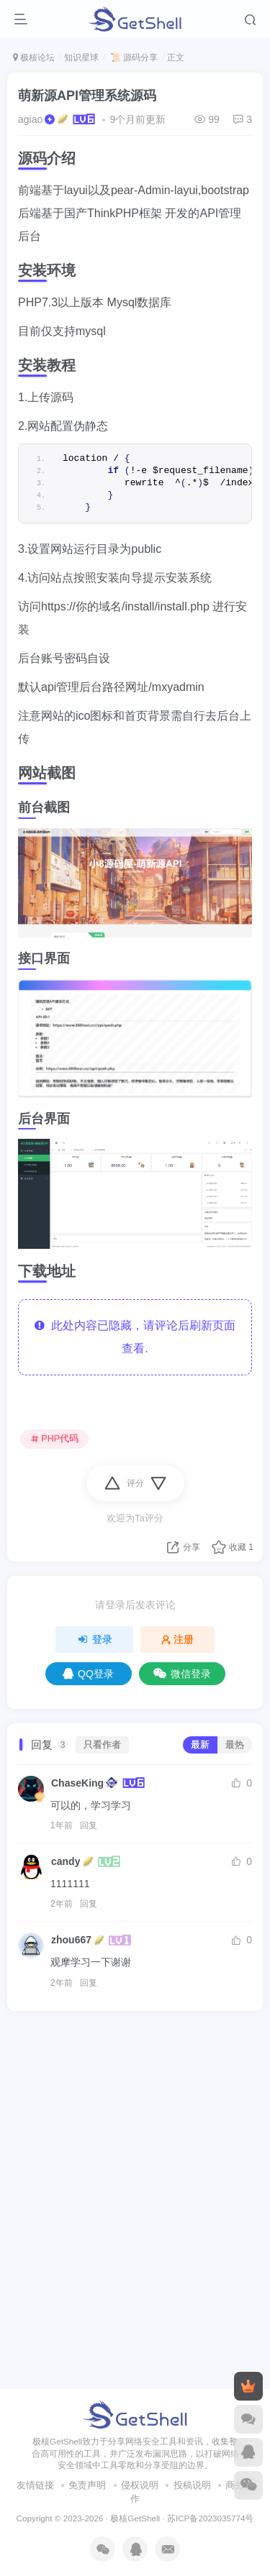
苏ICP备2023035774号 (210, 2154)
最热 (234, 1745)
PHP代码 (54, 1439)
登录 (94, 1639)
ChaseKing (77, 1783)
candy (65, 1861)
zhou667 (71, 1939)
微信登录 (182, 1673)
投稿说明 (192, 2121)
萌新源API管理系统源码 (87, 95)
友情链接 (35, 2121)
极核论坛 (34, 57)
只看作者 (102, 1745)
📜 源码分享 (133, 57)
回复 (88, 1825)
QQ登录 (88, 1673)
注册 (177, 1639)
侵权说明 (139, 2121)
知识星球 (81, 57)
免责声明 (87, 2121)
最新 (200, 1745)
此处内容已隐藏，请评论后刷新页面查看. (135, 1337)
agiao (30, 119)
